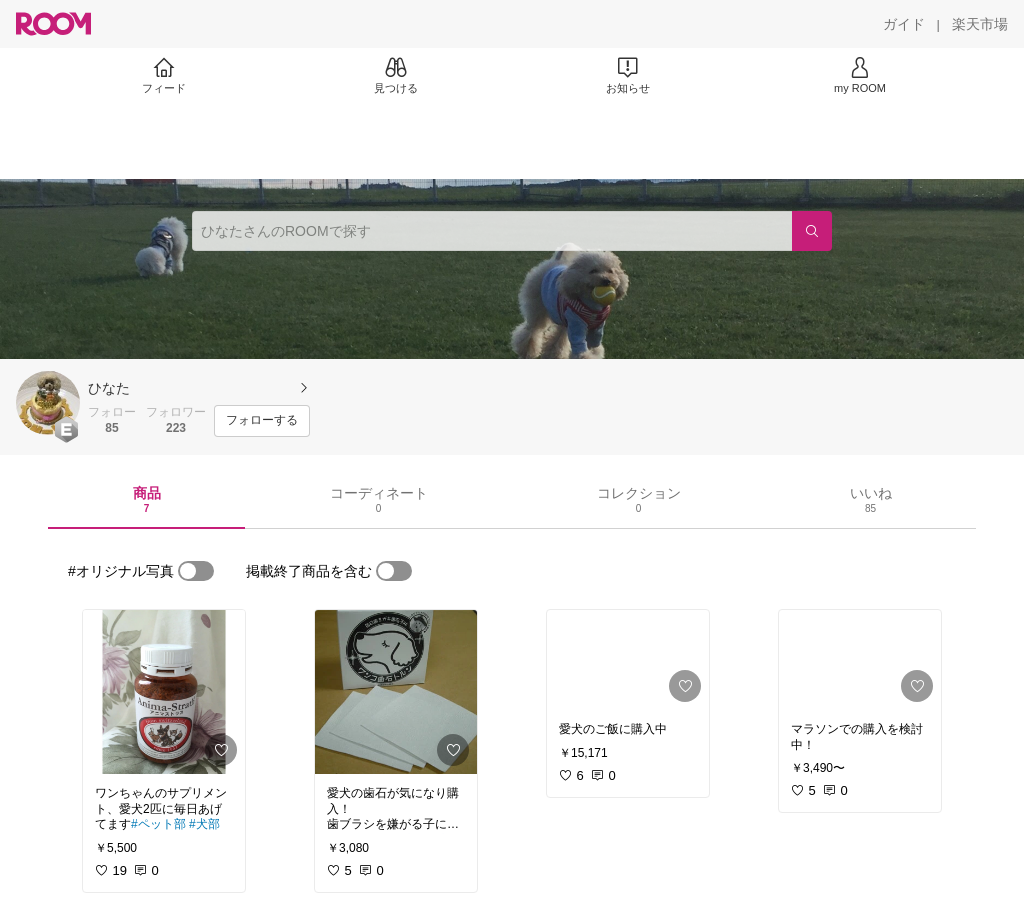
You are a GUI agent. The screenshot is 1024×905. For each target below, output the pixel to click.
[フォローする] (262, 421)
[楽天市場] (980, 24)
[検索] (812, 231)
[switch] (196, 571)
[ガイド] (904, 24)
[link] (164, 692)
